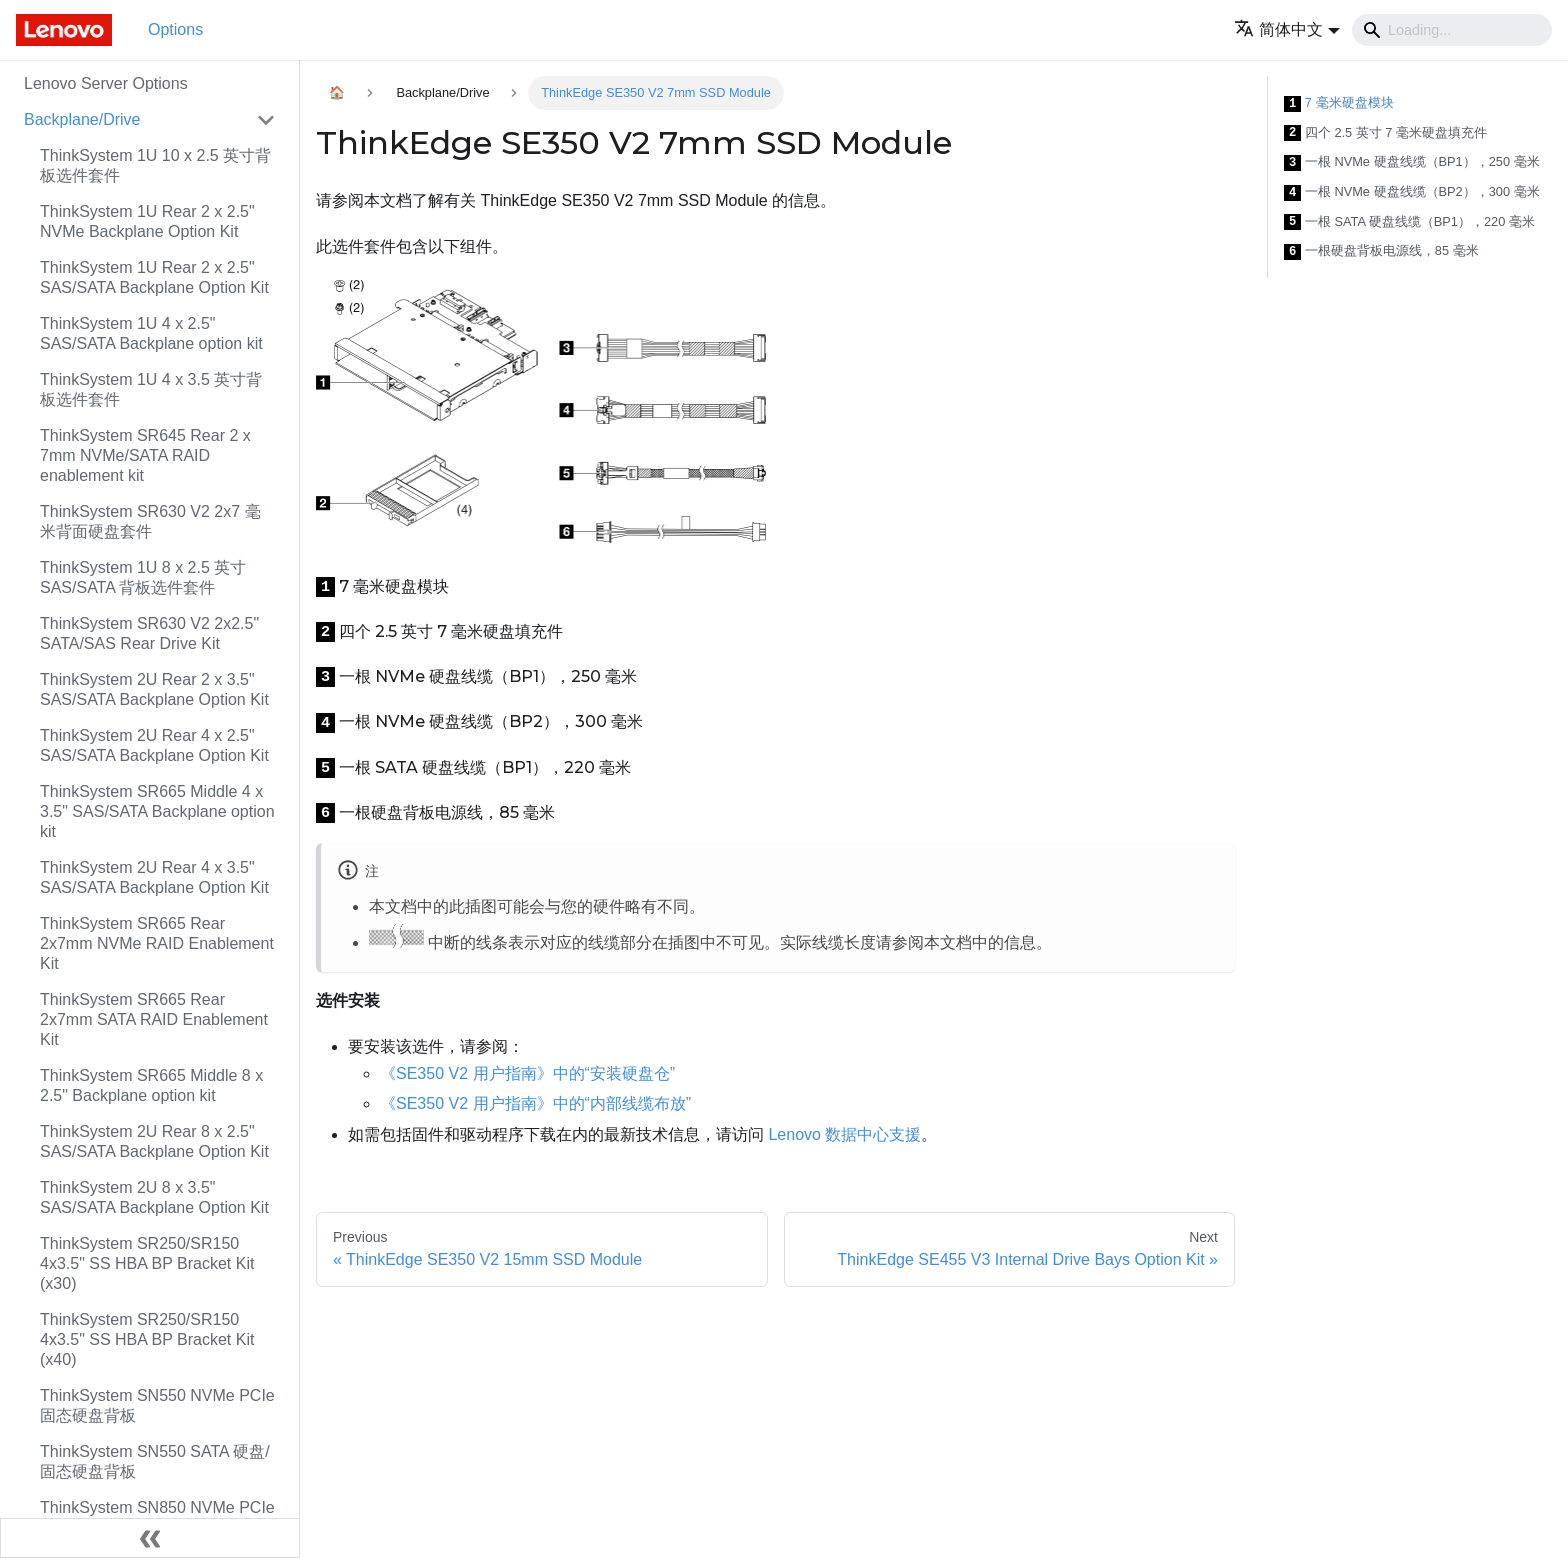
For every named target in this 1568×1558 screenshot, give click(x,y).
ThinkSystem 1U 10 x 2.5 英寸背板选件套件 (155, 165)
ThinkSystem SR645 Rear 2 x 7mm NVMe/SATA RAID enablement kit (145, 455)
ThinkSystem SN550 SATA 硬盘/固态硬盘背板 (155, 1461)
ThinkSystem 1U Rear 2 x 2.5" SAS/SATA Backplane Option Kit (154, 277)
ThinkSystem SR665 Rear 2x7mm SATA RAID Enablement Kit (154, 1019)
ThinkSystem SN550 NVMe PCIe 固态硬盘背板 (157, 1405)
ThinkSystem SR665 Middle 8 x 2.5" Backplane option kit (151, 1085)
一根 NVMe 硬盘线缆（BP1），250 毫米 (1412, 162)
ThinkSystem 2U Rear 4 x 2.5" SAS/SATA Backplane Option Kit (154, 745)
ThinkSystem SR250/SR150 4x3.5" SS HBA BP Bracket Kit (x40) (147, 1339)
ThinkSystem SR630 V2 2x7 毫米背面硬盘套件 (150, 521)
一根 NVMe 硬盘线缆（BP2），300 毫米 (1412, 192)
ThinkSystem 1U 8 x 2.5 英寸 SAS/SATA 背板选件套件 (143, 577)
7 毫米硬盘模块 (1339, 103)
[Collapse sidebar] (150, 1538)
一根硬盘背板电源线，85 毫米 (1381, 251)
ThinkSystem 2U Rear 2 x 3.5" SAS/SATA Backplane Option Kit (154, 689)
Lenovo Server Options (106, 83)
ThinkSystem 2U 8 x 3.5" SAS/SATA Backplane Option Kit (154, 1197)
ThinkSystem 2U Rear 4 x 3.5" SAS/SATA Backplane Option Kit (154, 877)
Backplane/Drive (82, 119)
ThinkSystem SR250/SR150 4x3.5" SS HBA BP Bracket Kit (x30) (147, 1263)
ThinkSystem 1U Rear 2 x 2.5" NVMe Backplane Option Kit (147, 221)
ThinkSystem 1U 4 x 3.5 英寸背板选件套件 (151, 389)
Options (175, 29)
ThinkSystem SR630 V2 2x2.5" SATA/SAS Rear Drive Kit (149, 633)
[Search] (1452, 30)
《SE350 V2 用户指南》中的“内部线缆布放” (535, 1103)
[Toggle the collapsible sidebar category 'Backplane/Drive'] (266, 120)
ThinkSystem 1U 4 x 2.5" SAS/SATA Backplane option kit (151, 333)
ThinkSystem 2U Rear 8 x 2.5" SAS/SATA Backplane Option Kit (154, 1141)
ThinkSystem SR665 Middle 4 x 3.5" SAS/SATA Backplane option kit (157, 811)
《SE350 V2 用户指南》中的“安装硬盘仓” (527, 1073)
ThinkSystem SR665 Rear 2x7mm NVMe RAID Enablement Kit (157, 943)
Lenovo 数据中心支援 (844, 1134)
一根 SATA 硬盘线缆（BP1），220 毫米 (1409, 222)
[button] (1287, 29)
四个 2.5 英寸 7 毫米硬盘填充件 (1385, 133)
